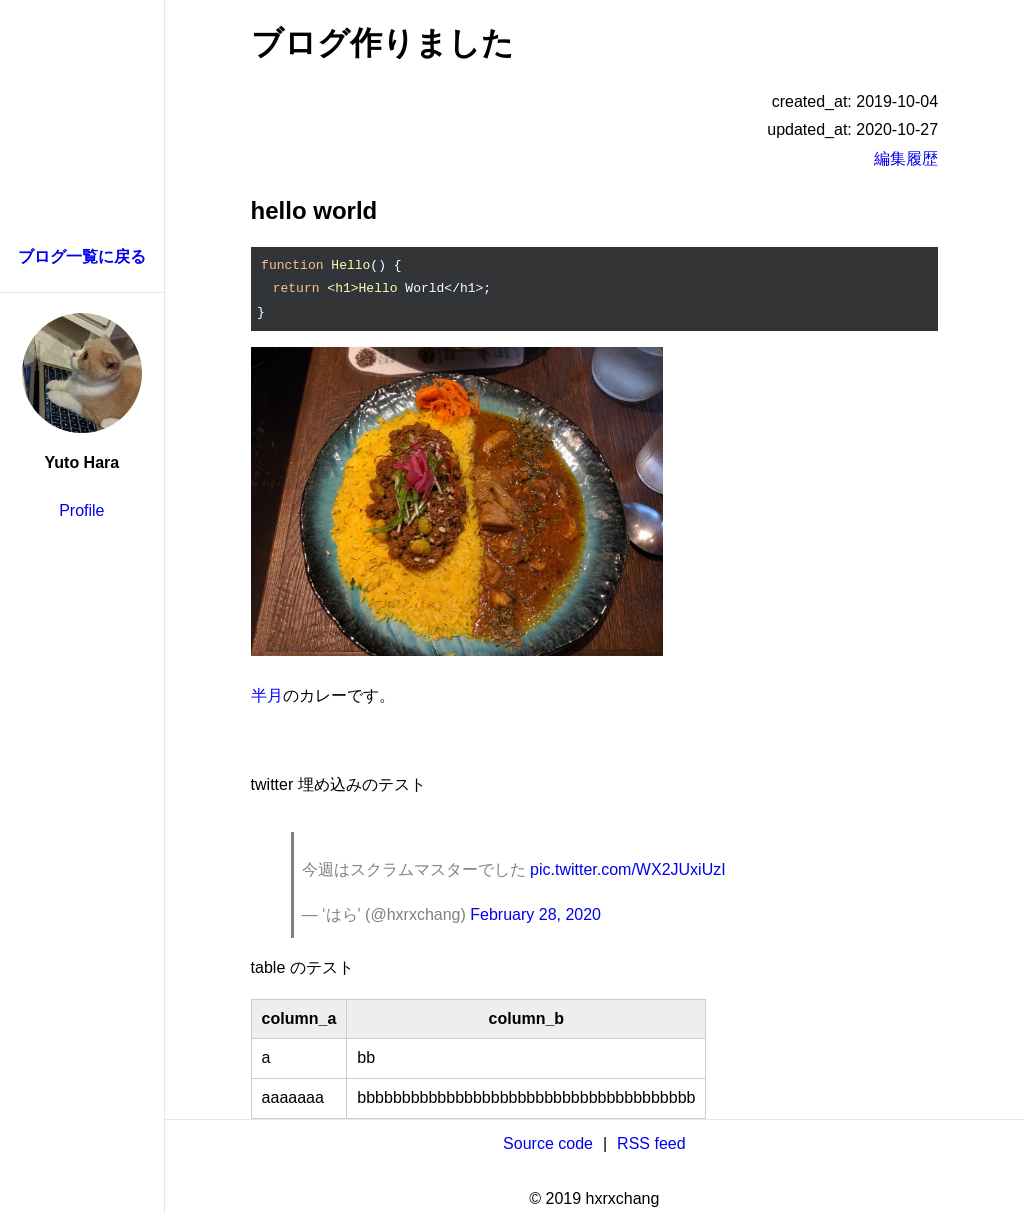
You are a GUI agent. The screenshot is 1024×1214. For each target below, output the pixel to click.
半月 (267, 695)
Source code (548, 1143)
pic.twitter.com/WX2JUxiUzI (628, 869)
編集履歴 (906, 158)
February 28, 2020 (535, 914)
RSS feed (651, 1143)
